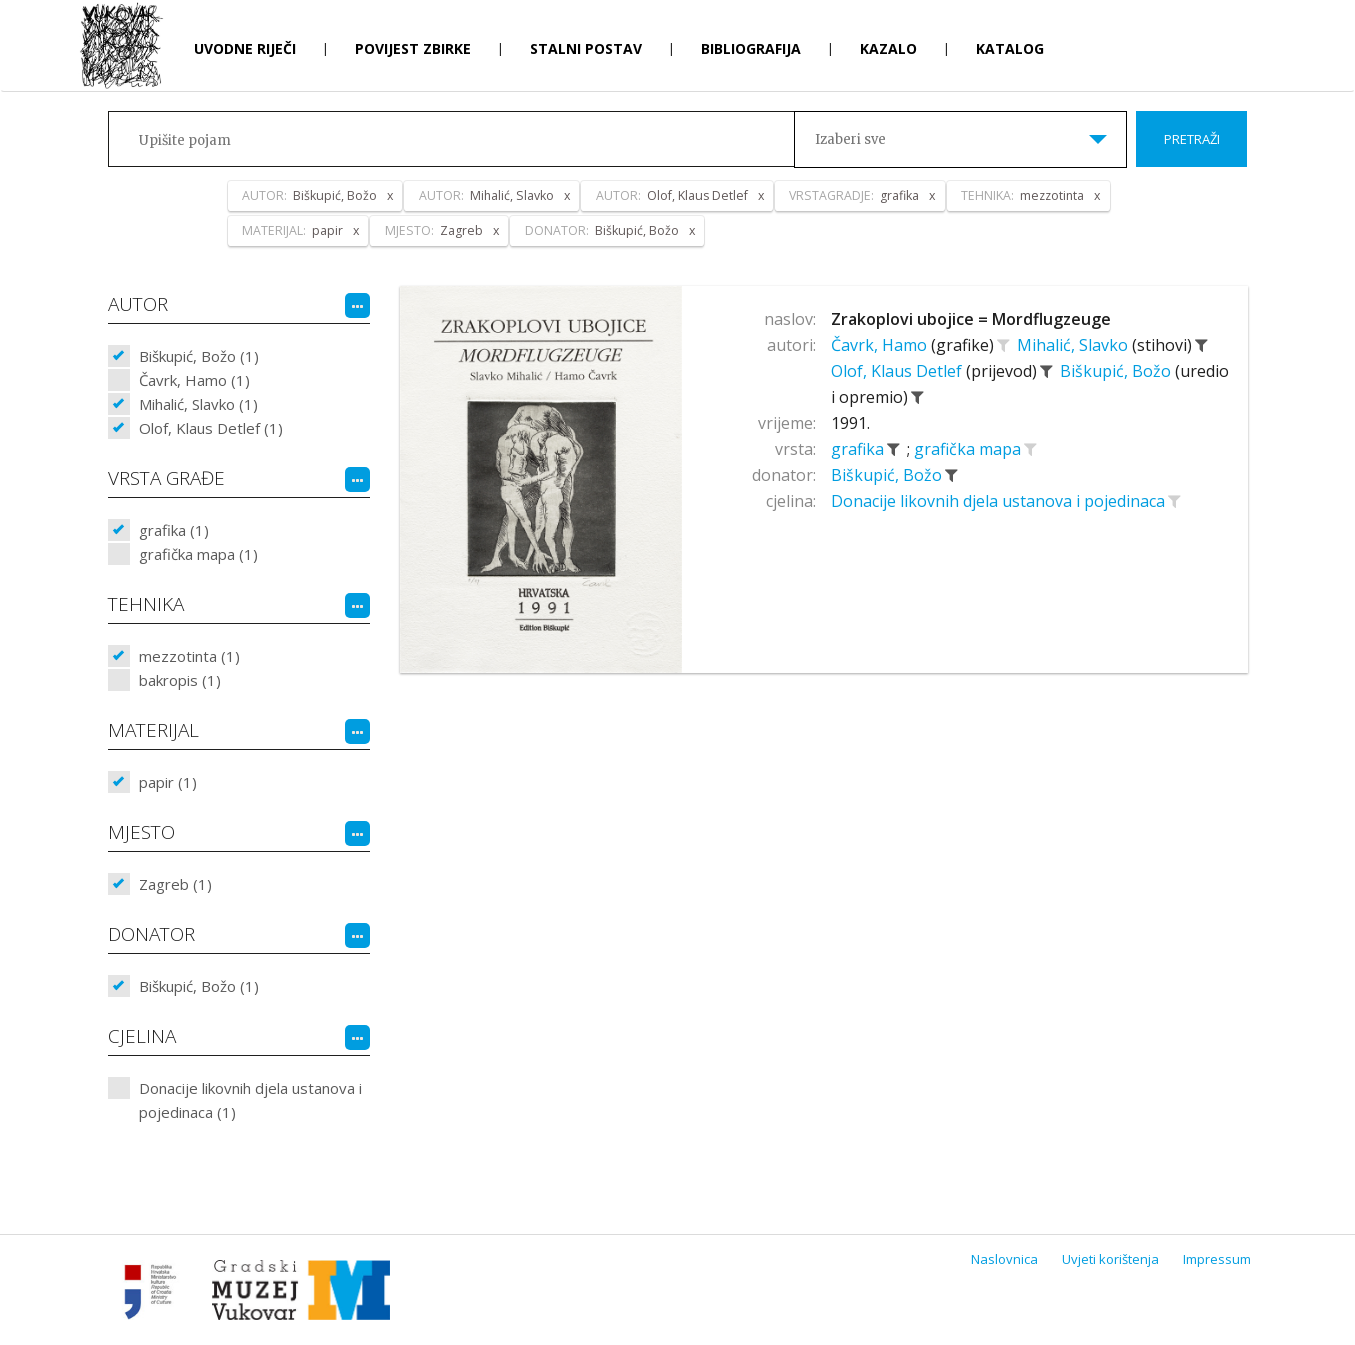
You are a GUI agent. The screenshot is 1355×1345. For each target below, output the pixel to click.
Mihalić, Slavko (1074, 345)
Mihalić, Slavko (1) (198, 404)
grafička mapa (969, 449)
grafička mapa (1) (198, 554)
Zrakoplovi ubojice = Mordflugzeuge (971, 319)
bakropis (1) (180, 680)
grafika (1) (174, 530)
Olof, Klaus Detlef (898, 371)
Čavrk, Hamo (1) (194, 380)
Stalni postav (586, 48)
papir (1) (168, 782)
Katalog (1010, 48)
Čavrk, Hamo (881, 345)
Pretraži (1192, 139)
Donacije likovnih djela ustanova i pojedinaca (1000, 501)
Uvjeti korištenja (1110, 1259)
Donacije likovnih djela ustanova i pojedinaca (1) (250, 1100)
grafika (859, 449)
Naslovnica (1004, 1259)
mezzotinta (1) (189, 656)
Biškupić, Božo (1117, 371)
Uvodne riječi (245, 48)
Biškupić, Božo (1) (199, 356)
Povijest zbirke (413, 48)
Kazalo (888, 48)
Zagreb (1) (175, 884)
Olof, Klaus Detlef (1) (211, 428)
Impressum (1217, 1259)
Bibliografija (751, 48)
